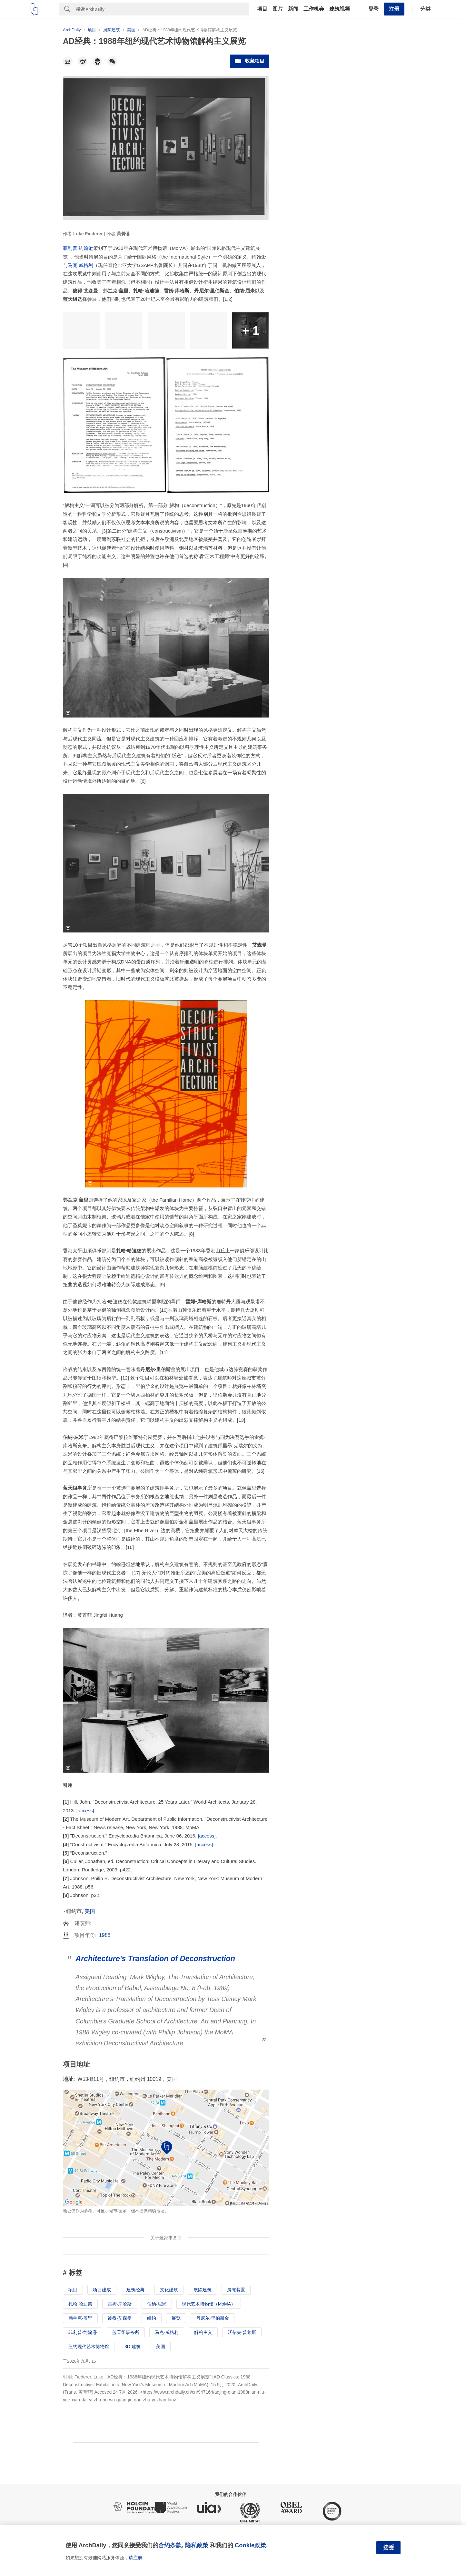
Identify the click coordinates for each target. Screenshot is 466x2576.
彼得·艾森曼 (120, 2318)
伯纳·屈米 (156, 2303)
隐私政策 (196, 2545)
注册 (394, 9)
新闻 (293, 9)
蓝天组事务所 (125, 2332)
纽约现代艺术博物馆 (88, 2346)
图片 (278, 9)
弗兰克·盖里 (80, 2318)
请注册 (135, 2557)
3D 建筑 (132, 2346)
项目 (262, 9)
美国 (89, 1911)
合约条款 (170, 2545)
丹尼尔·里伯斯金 (212, 2318)
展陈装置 (236, 2289)
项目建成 (102, 2289)
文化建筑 (169, 2289)
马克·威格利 (80, 265)
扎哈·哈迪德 (80, 2303)
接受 (388, 2547)
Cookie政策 (250, 2545)
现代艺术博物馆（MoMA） (208, 2303)
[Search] (162, 9)
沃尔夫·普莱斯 (242, 2332)
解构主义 (203, 2332)
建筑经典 (135, 2289)
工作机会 (313, 9)
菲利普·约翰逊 (78, 248)
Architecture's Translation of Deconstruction (155, 1958)
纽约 (151, 2318)
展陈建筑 (202, 2289)
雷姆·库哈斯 (120, 2303)
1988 (105, 1935)
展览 (176, 2318)
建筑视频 (339, 9)
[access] (85, 1810)
